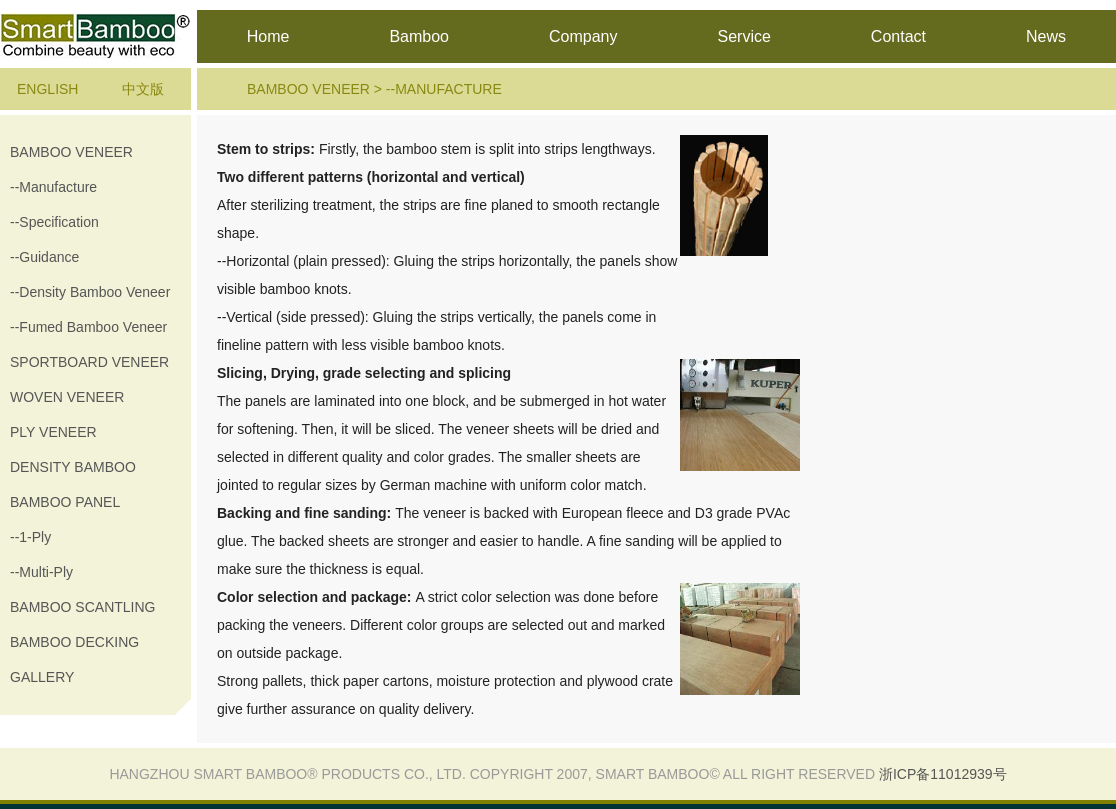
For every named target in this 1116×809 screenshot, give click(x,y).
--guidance (44, 257)
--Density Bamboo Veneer (90, 292)
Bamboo (419, 36)
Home (268, 36)
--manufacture (53, 187)
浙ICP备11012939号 (943, 774)
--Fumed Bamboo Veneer (88, 327)
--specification (54, 222)
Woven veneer (67, 397)
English (47, 89)
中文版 (143, 89)
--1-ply (30, 537)
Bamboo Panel (65, 502)
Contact (898, 36)
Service (743, 36)
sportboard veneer (89, 362)
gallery (42, 677)
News (1046, 36)
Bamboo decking (74, 642)
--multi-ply (41, 572)
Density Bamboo (73, 467)
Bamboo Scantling (82, 607)
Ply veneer (53, 432)
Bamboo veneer (71, 152)
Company (583, 36)
